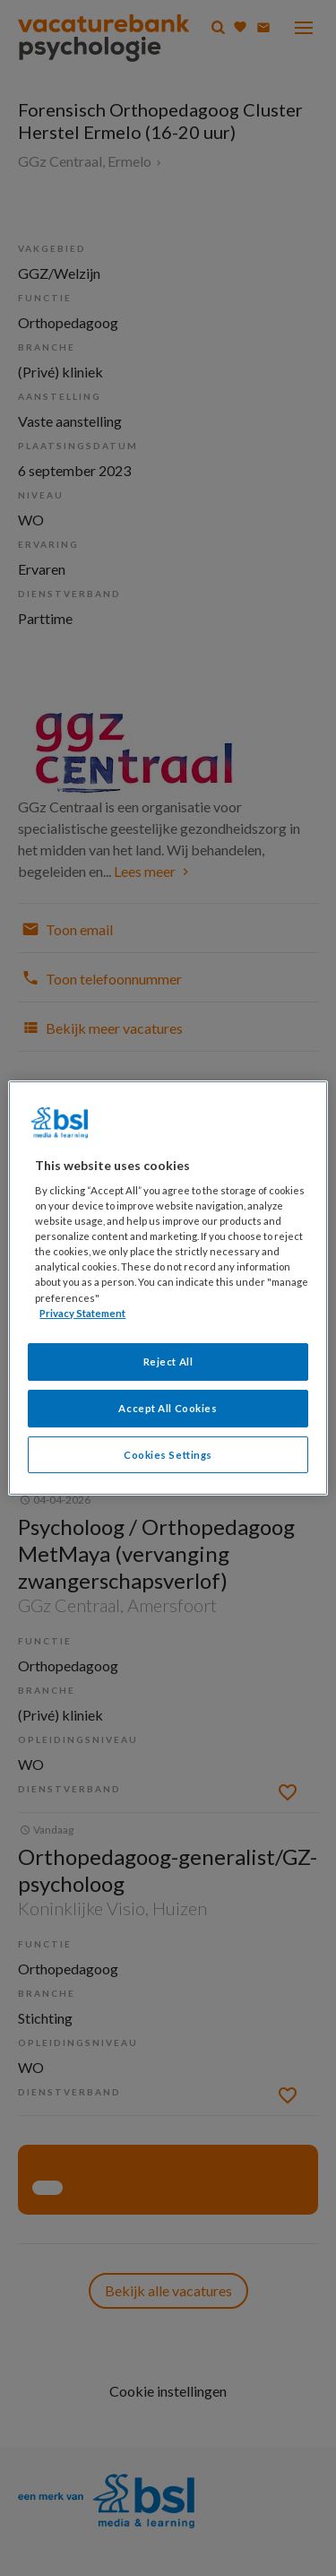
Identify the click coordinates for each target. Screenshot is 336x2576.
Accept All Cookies (167, 1408)
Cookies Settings (168, 1455)
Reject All (168, 1361)
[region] (167, 1288)
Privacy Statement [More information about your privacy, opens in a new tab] (82, 1313)
